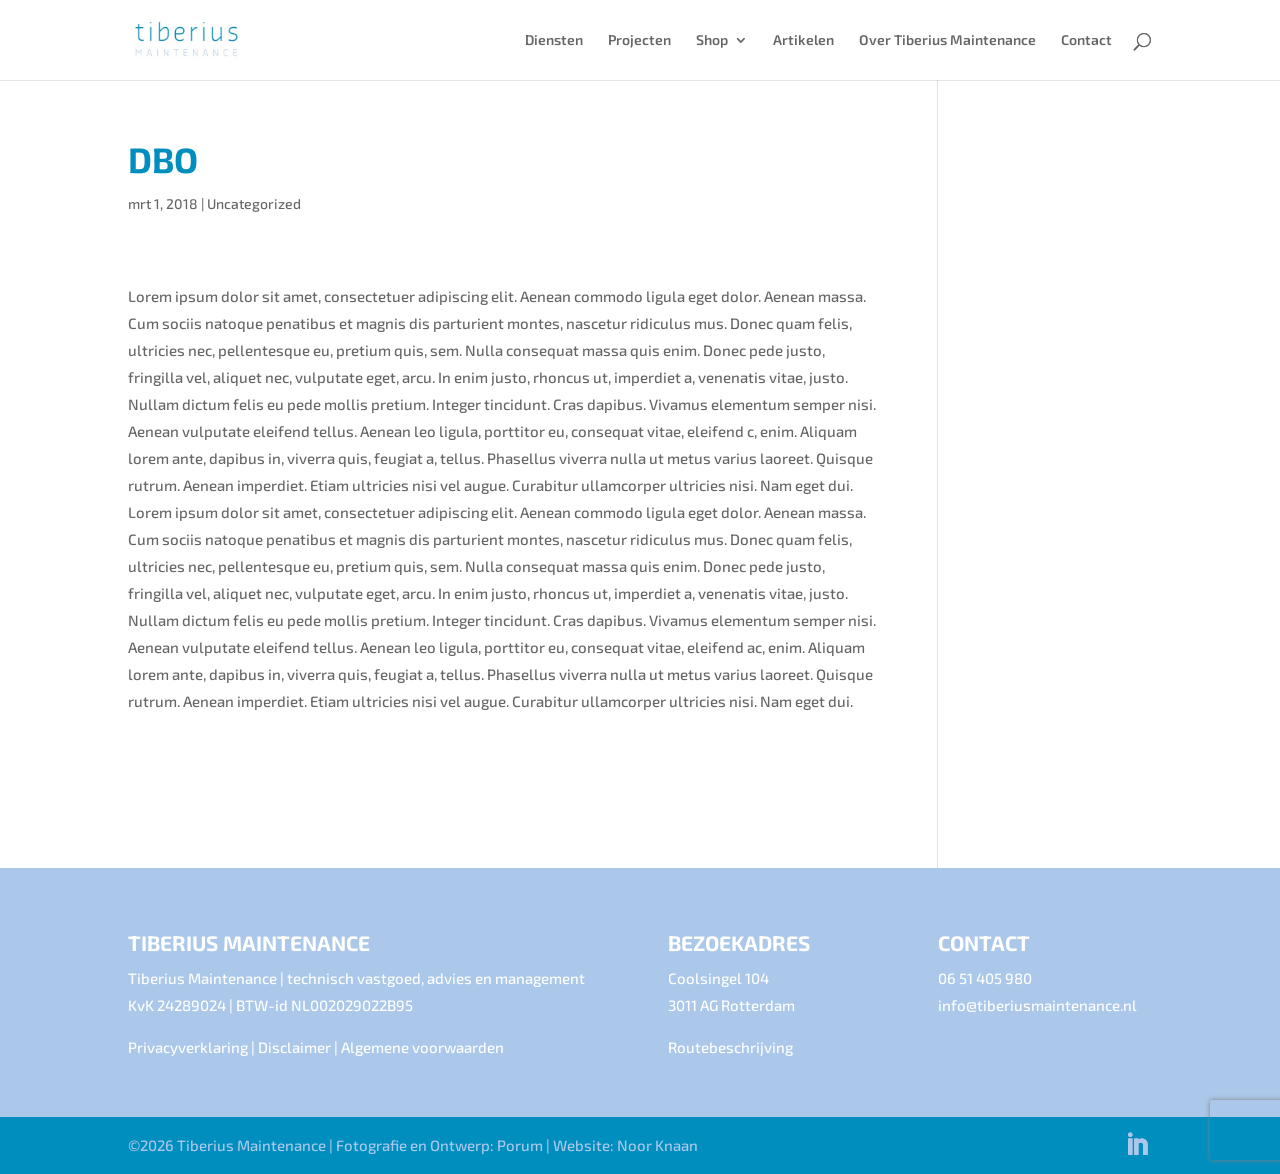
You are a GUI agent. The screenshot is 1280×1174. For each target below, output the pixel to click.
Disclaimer (294, 1047)
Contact (1086, 40)
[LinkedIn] (1137, 1145)
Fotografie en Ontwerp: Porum (439, 1145)
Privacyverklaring (188, 1047)
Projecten (639, 40)
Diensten (554, 40)
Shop (712, 40)
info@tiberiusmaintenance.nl (1037, 1005)
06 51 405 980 (985, 978)
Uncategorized (254, 203)
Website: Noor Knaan (625, 1145)
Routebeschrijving (730, 1047)
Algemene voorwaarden (422, 1047)
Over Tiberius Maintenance (947, 40)
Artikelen (803, 40)
